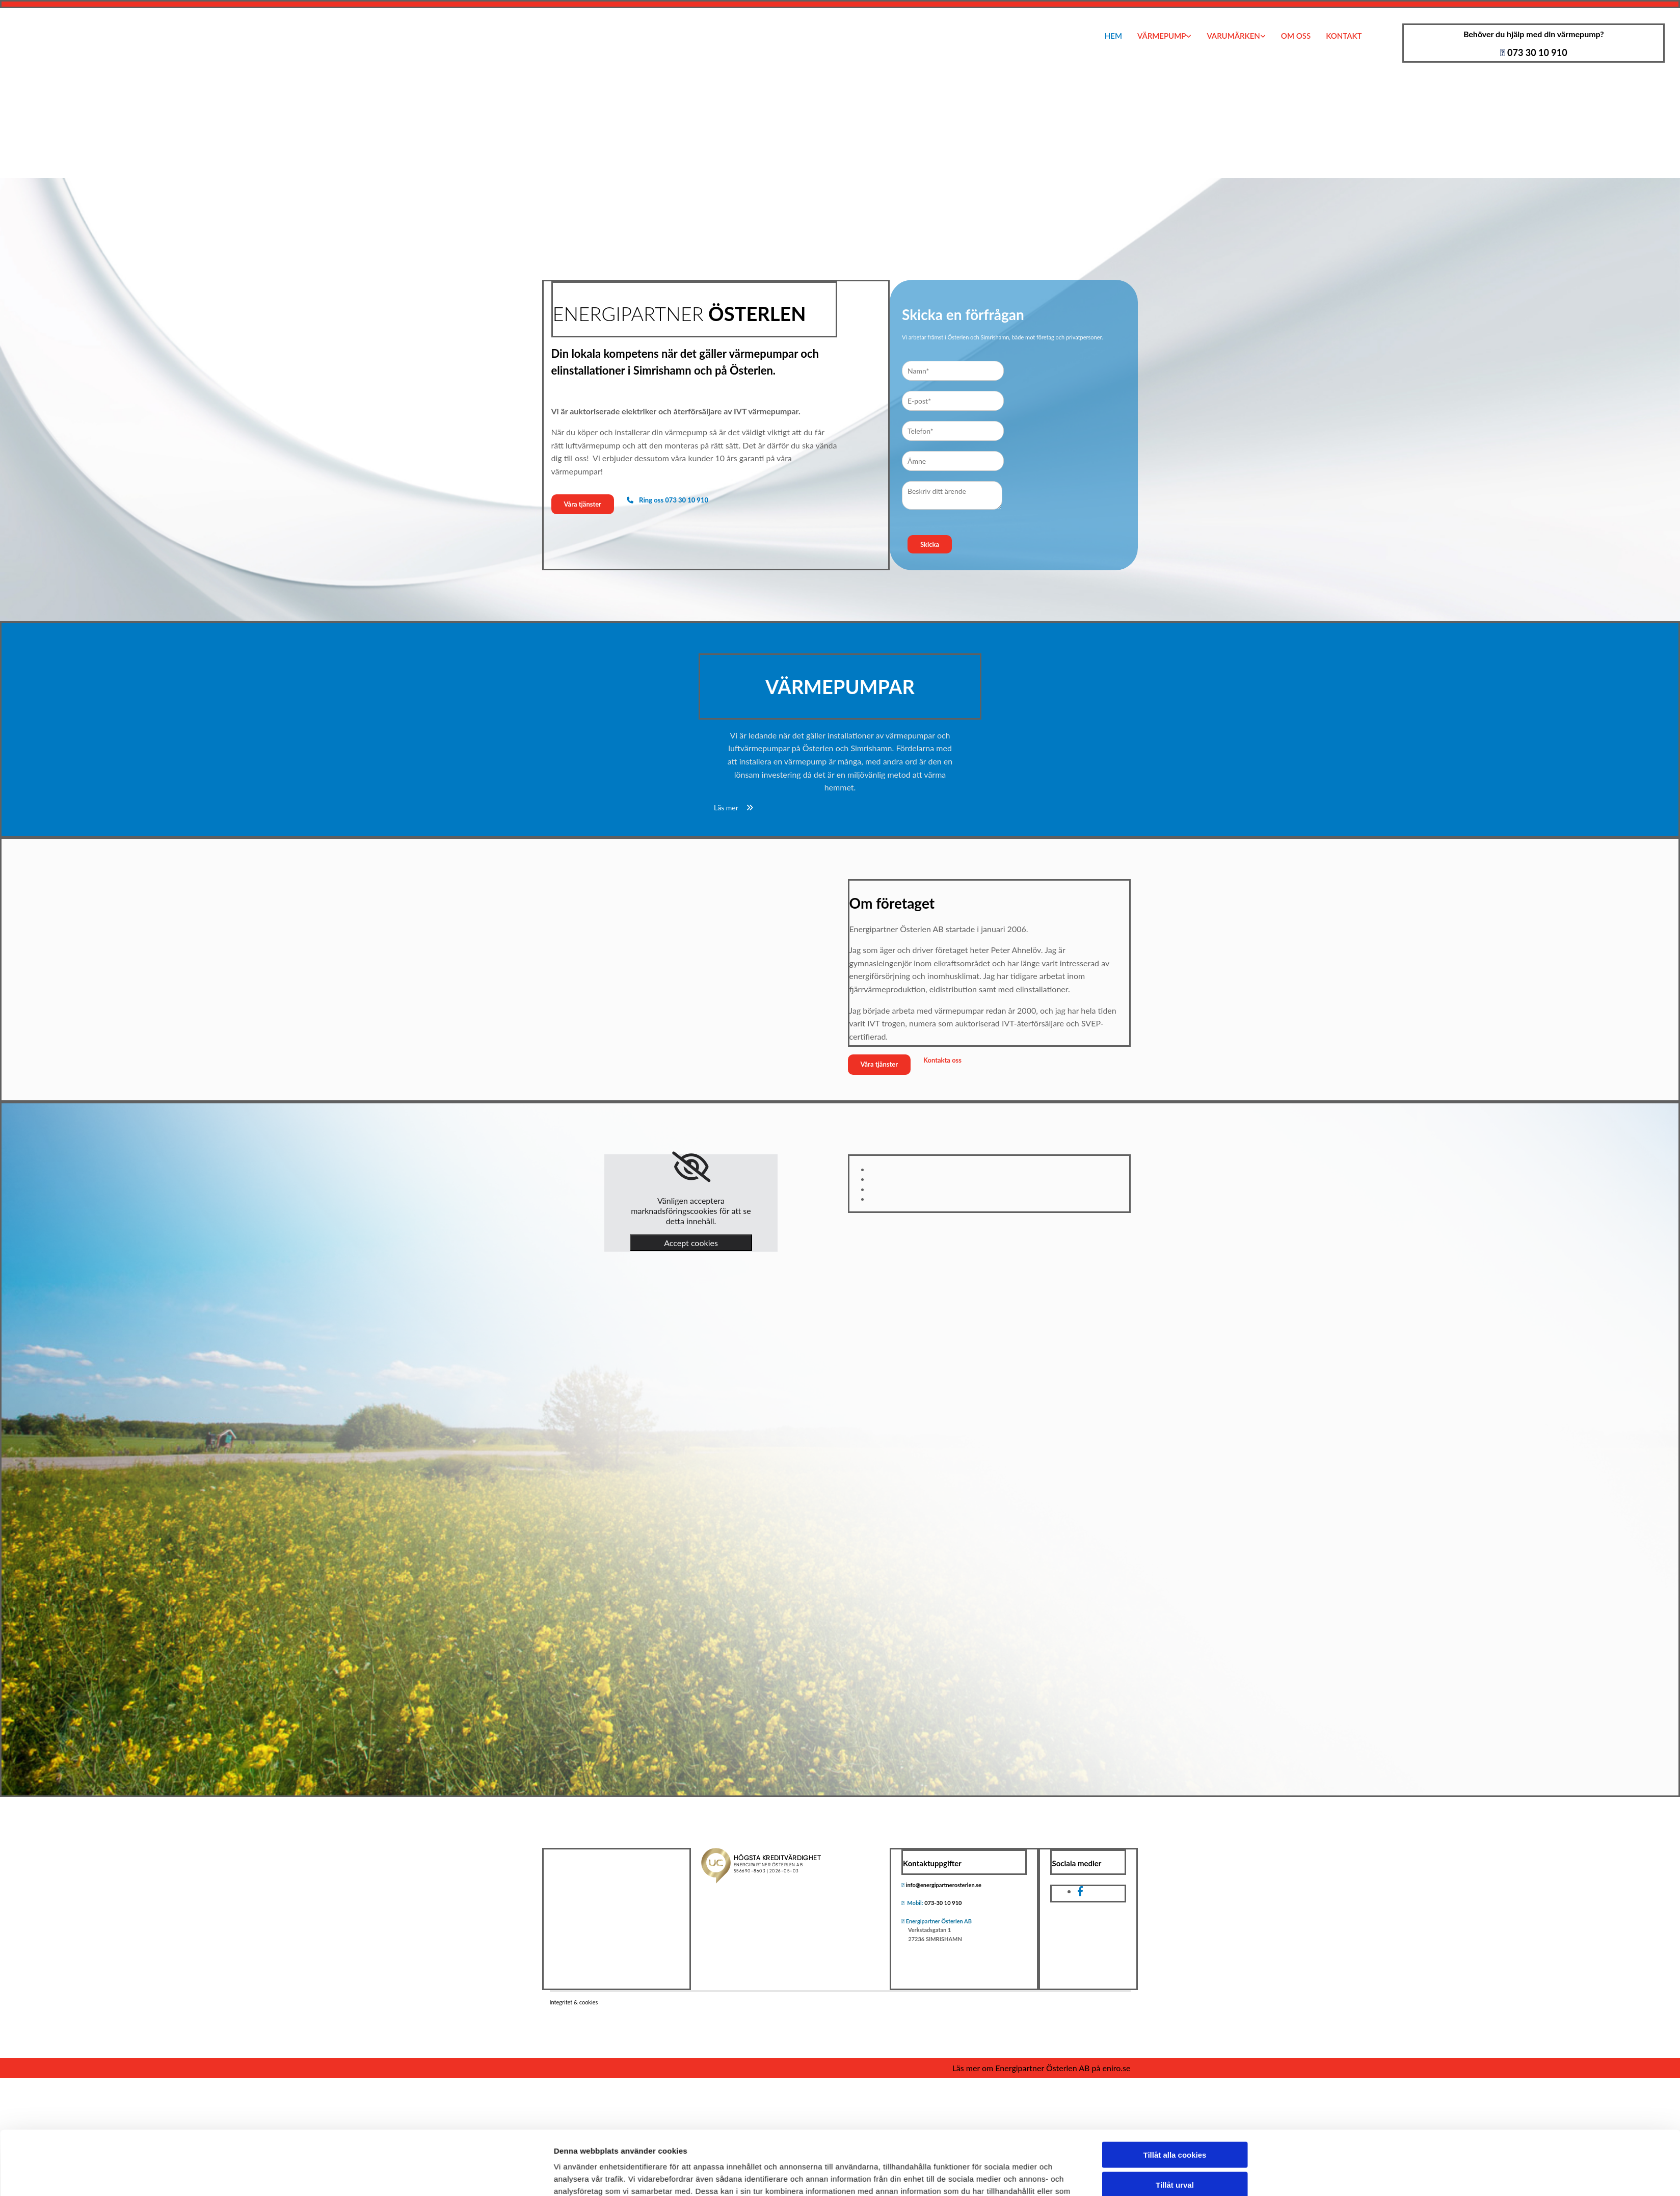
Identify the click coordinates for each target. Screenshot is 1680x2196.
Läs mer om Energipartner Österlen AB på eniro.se (1041, 2068)
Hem (1113, 35)
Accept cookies (691, 1243)
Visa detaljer (974, 1369)
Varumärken (1233, 35)
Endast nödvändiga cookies (1174, 1348)
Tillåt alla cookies (1175, 1288)
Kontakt (1344, 35)
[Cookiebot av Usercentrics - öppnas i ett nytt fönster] (485, 1370)
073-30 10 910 (943, 1902)
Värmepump (1161, 35)
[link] (691, 1167)
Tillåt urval (1175, 1318)
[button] (583, 504)
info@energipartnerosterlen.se (943, 1885)
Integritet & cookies (574, 2002)
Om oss (1296, 35)
